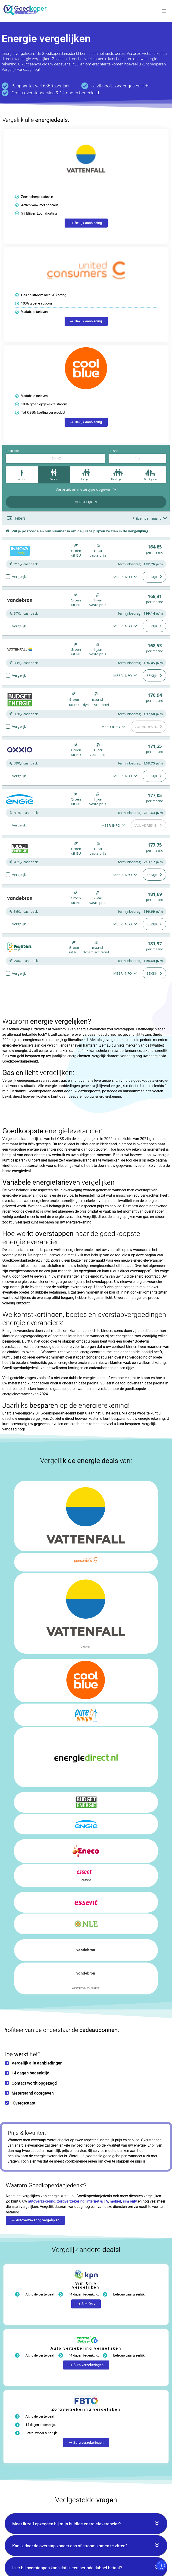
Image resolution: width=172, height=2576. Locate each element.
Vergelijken (86, 501)
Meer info (125, 576)
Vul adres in (148, 726)
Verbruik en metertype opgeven (86, 489)
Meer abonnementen (86, 1041)
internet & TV (97, 2271)
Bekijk (154, 576)
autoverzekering (41, 2271)
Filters (16, 518)
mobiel (115, 2271)
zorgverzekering (70, 2271)
